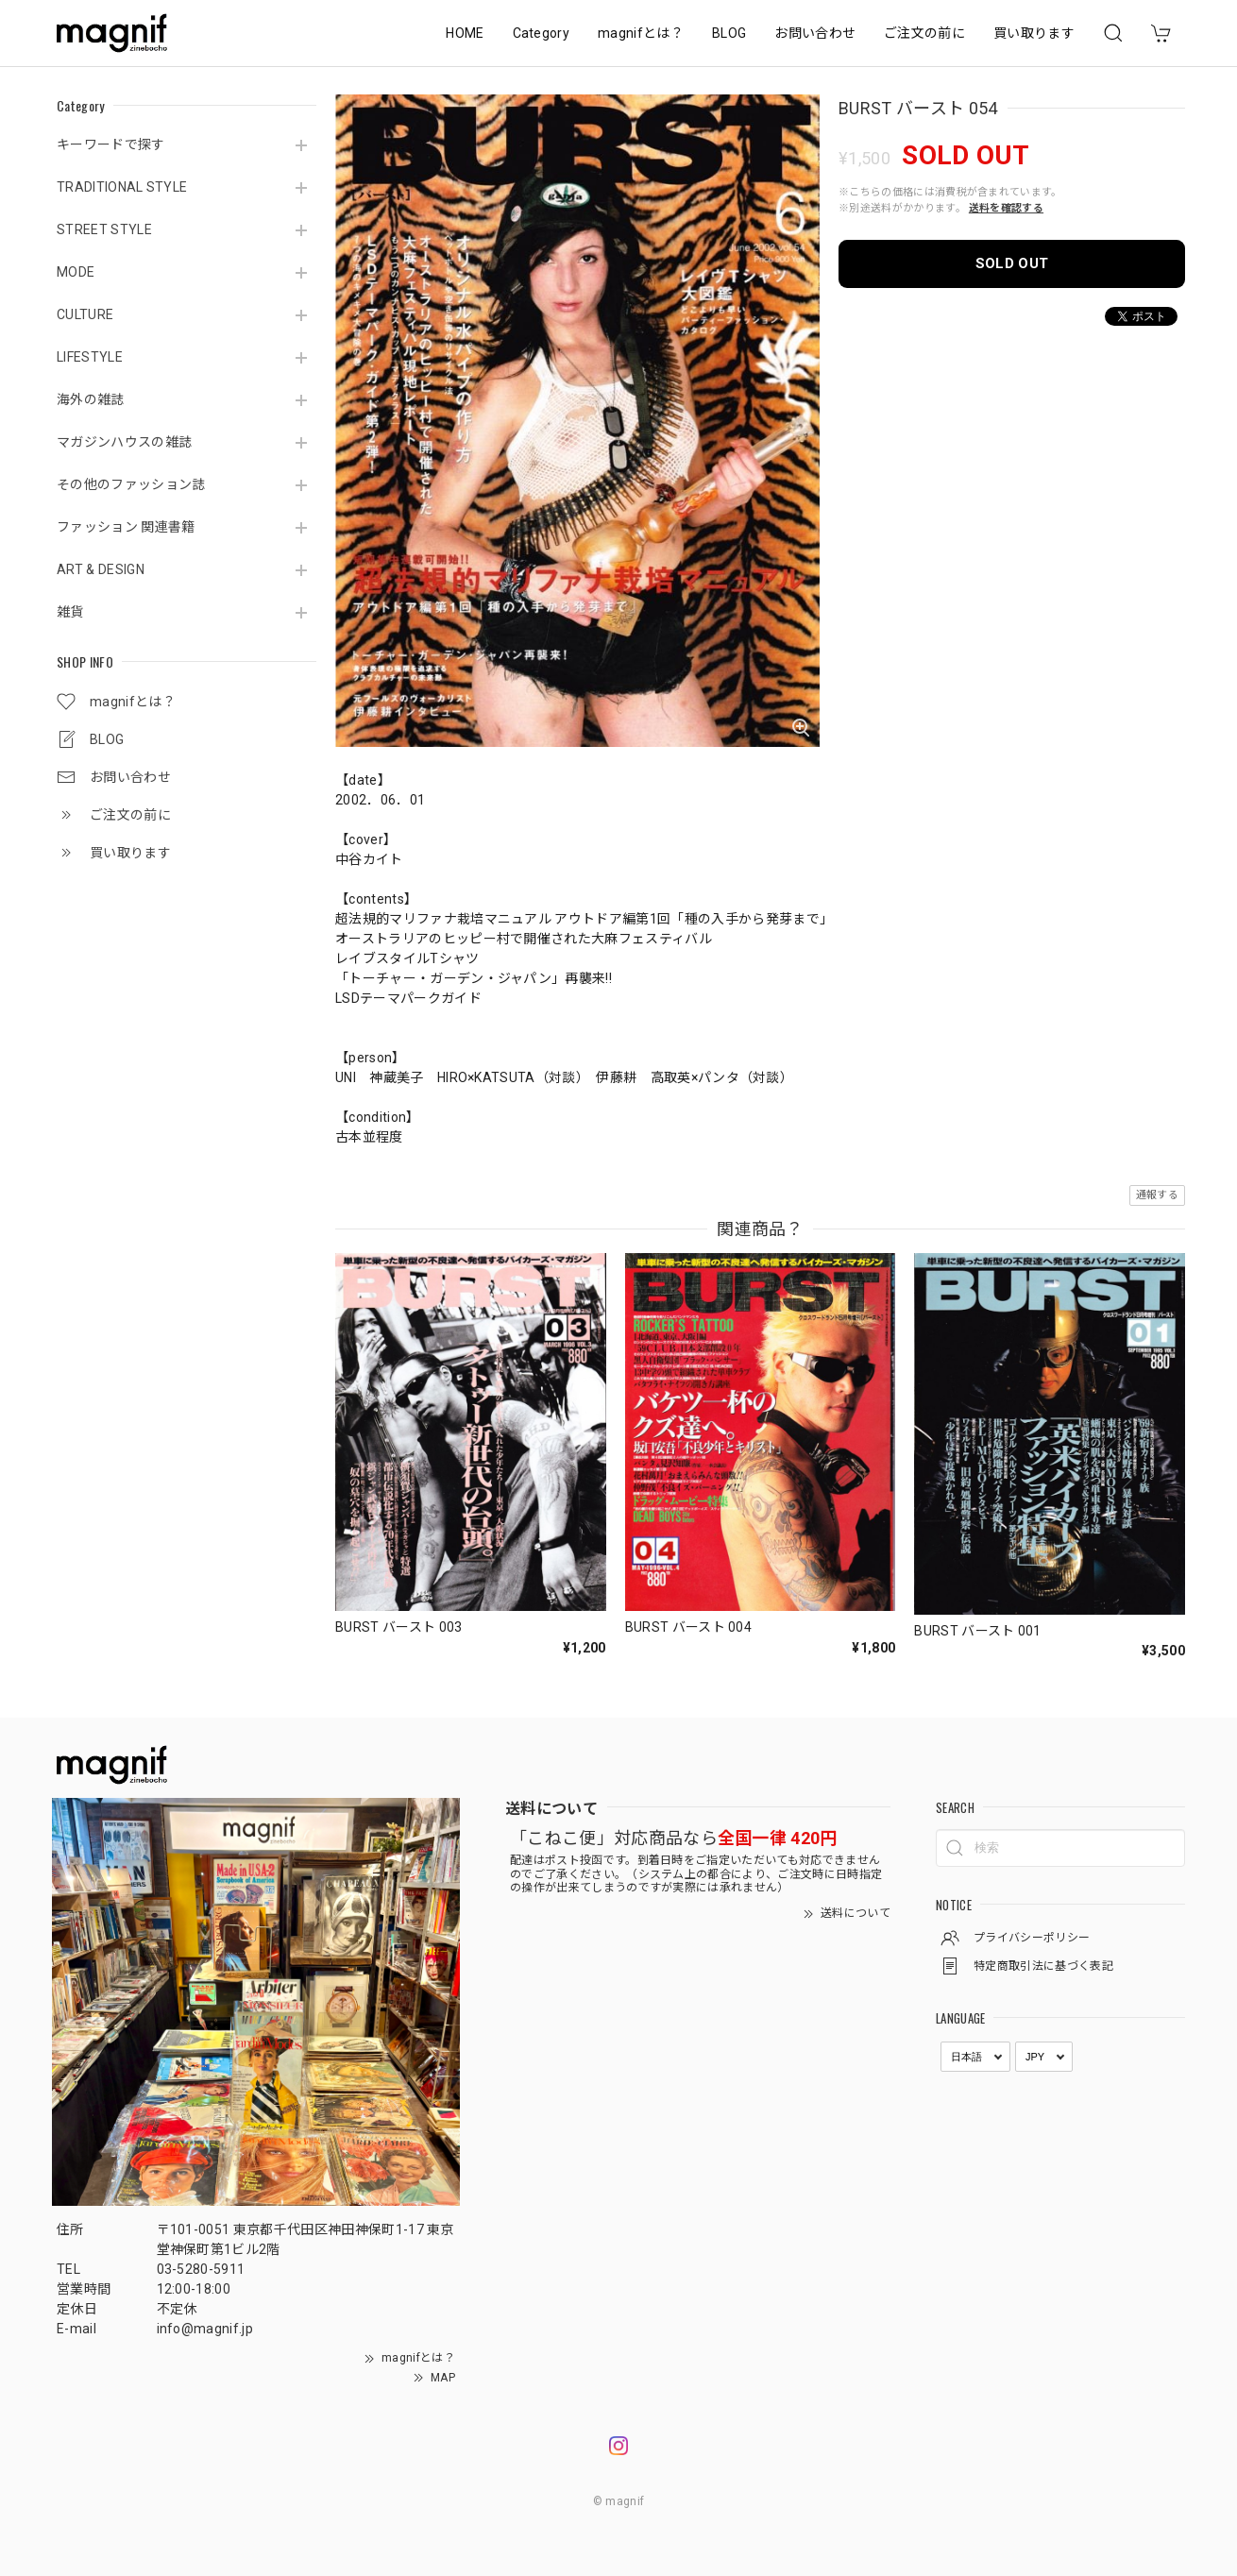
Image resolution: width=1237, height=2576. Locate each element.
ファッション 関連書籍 (126, 526)
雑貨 (70, 611)
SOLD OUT (1012, 263)
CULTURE (85, 314)
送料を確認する (1006, 208)
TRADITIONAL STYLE (122, 187)
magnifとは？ (641, 33)
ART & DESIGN (100, 569)
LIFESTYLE (90, 356)
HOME (464, 33)
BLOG (729, 33)
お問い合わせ (815, 33)
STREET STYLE (104, 229)
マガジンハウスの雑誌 (124, 441)
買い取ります (1034, 33)
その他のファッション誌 (131, 484)
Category (541, 33)
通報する (1157, 1195)
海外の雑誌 (91, 399)
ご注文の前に (924, 33)
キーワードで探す (111, 144)
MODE (75, 272)
